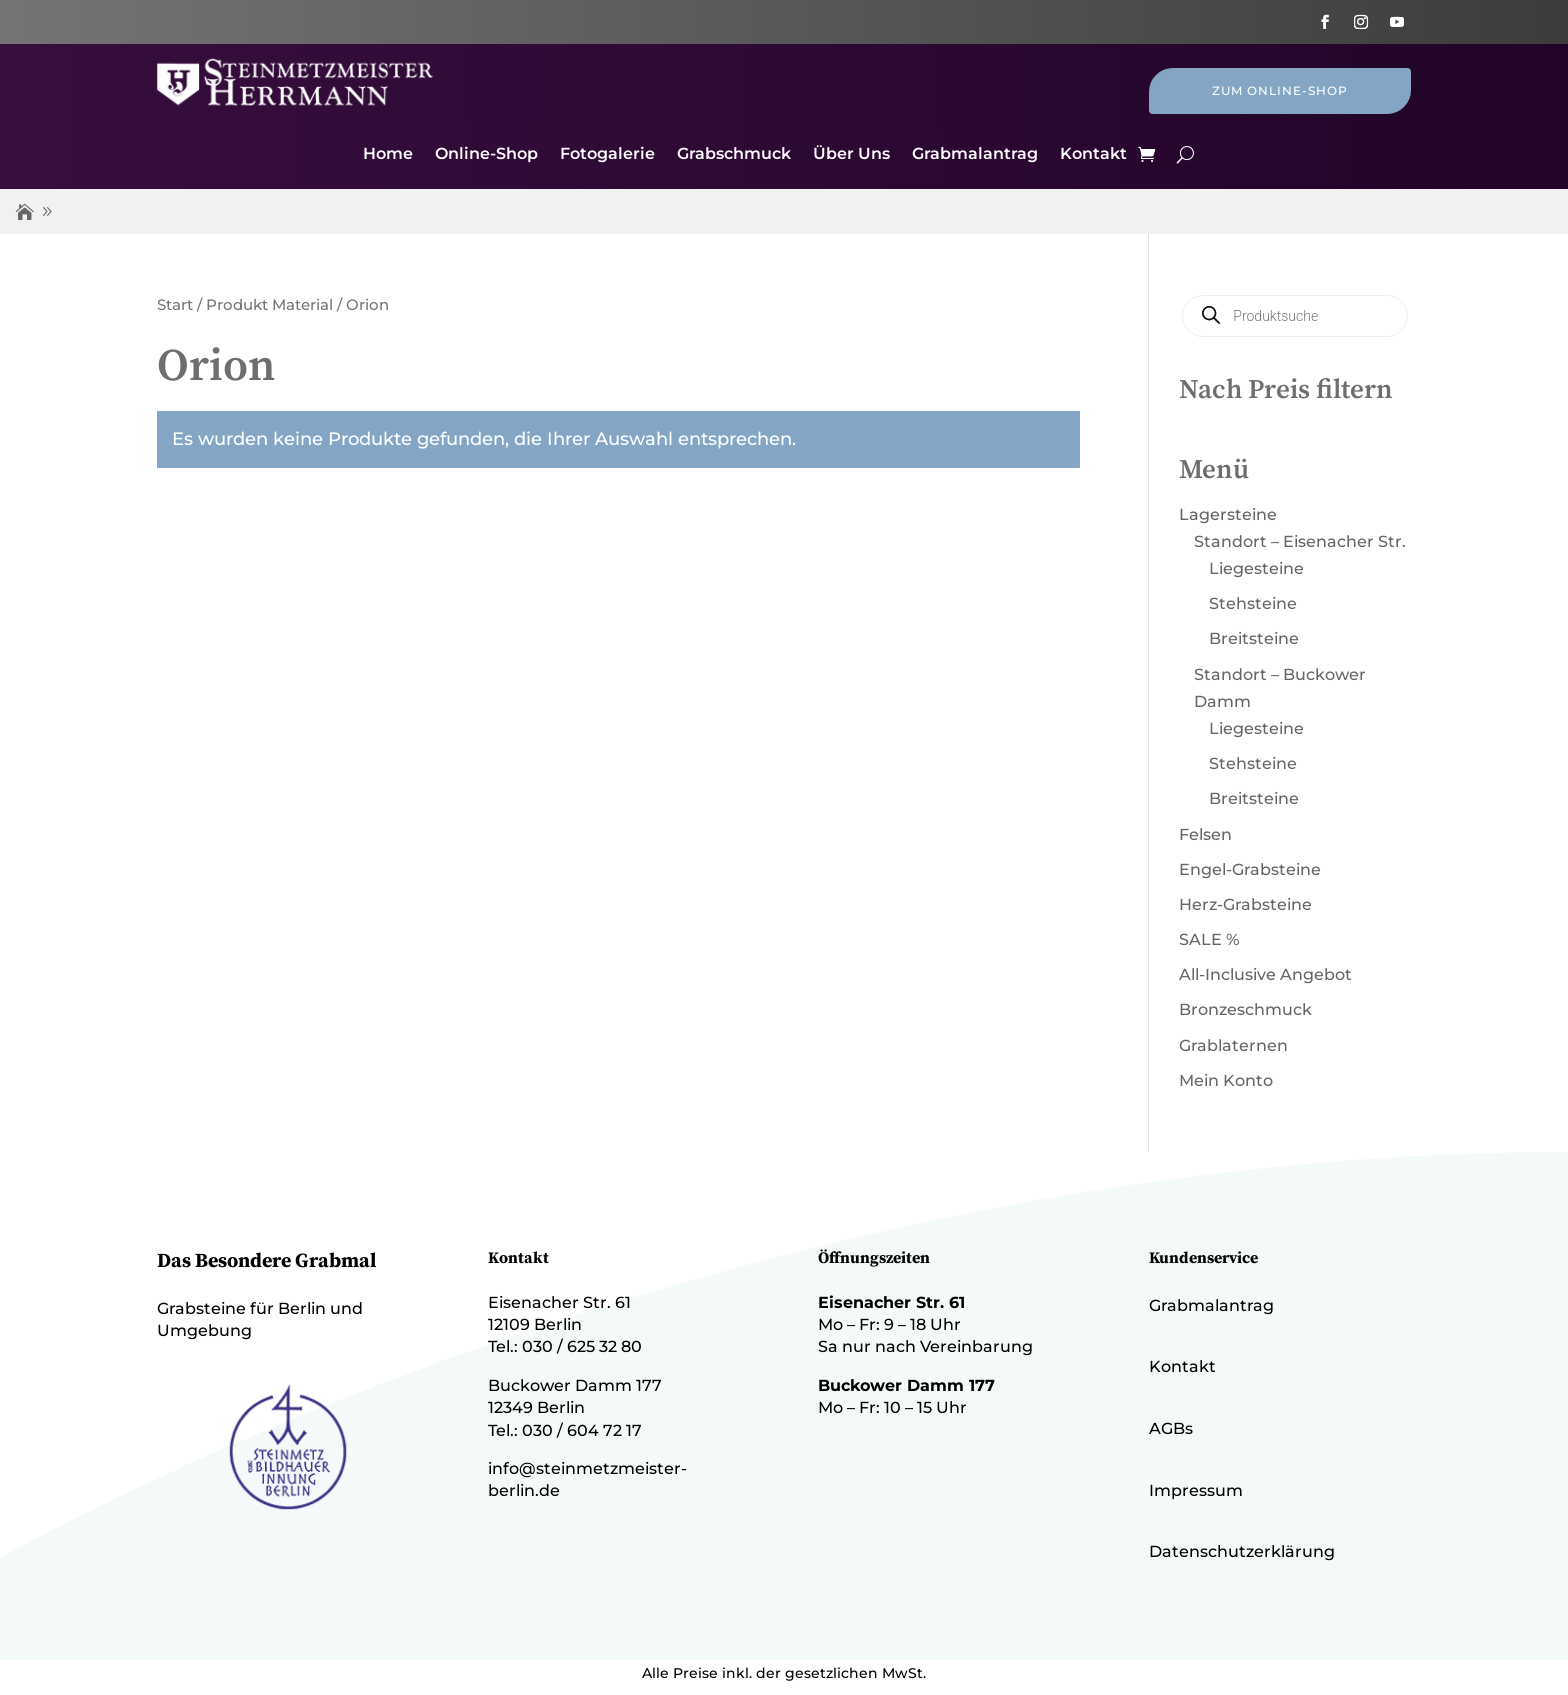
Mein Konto (1226, 1080)
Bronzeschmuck (1245, 1009)
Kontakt (1093, 155)
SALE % (1209, 939)
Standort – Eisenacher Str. (1300, 541)
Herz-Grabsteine (1245, 904)
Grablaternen (1233, 1045)
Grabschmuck (734, 155)
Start (175, 305)
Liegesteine (1256, 568)
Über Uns (851, 155)
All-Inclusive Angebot (1265, 974)
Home (388, 155)
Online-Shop (486, 155)
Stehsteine (1253, 603)
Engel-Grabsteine (1250, 869)
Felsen (1205, 834)
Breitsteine (1254, 638)
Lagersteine (1228, 514)
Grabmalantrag (975, 155)
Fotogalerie (607, 155)
